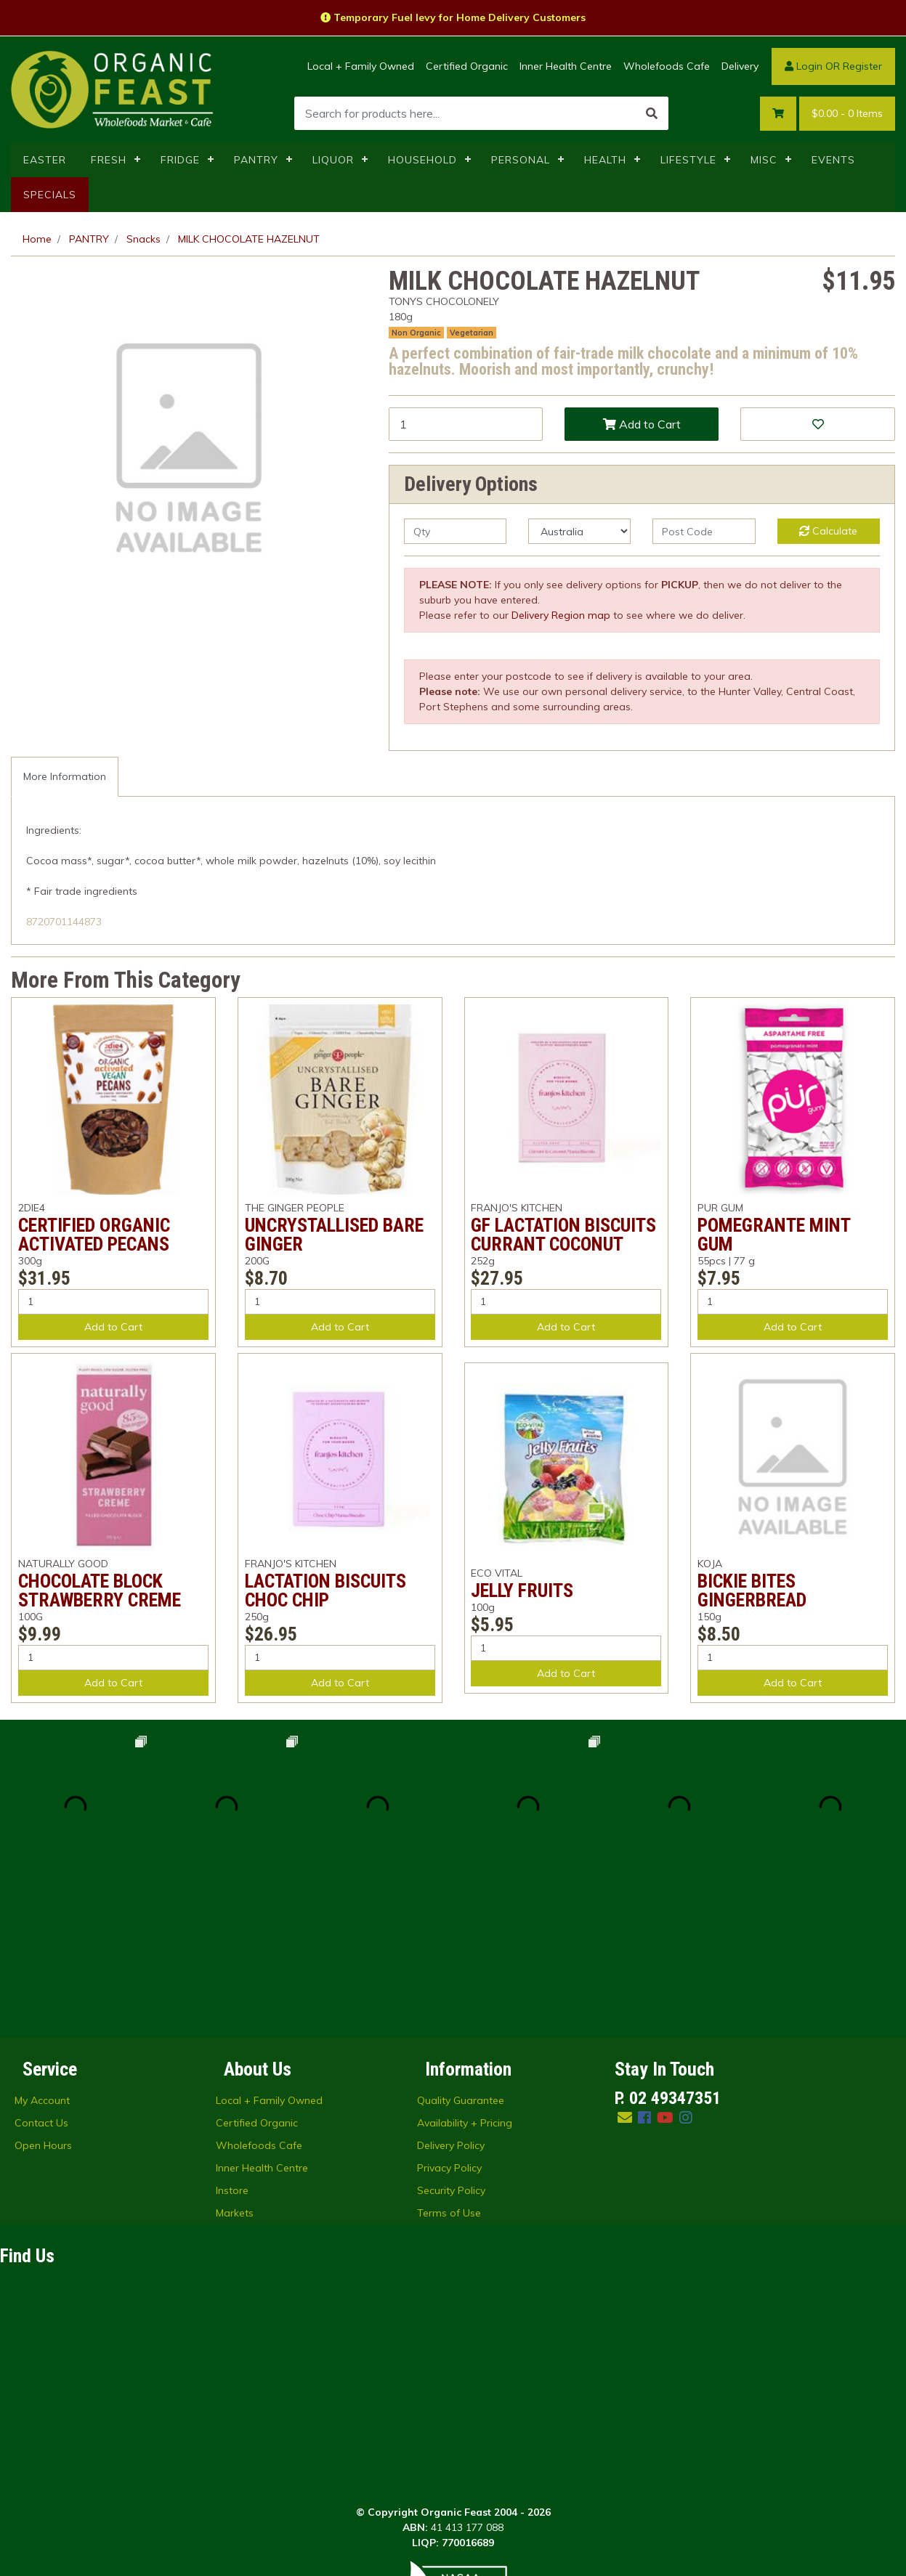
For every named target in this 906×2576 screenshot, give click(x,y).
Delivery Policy (451, 1994)
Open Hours (43, 1994)
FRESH (108, 159)
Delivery (740, 66)
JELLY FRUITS (522, 1590)
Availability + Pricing (464, 1971)
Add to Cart (642, 424)
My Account (42, 1949)
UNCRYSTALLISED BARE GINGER (334, 1234)
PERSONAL (520, 159)
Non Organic (416, 333)
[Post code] (703, 531)
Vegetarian (471, 333)
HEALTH (605, 159)
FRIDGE (180, 159)
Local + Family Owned (360, 66)
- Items (847, 113)
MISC (764, 159)
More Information (64, 776)
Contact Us (41, 1971)
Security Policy (451, 2039)
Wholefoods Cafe (666, 66)
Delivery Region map (560, 615)
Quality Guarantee (460, 1949)
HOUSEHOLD (422, 159)
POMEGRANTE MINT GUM (773, 1234)
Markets (235, 2061)
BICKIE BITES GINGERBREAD (751, 1590)
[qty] (455, 531)
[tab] (64, 777)
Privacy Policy (449, 2016)
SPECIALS (49, 194)
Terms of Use (449, 2061)
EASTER (44, 159)
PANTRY (256, 159)
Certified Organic (467, 66)
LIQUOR (333, 159)
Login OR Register (833, 66)
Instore (232, 2039)
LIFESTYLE (688, 159)
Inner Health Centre (565, 66)
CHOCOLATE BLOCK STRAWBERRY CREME (99, 1590)
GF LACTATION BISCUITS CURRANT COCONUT (563, 1234)
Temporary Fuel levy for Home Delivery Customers (453, 17)
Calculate (828, 530)
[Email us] (625, 1966)
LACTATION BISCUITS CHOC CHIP (325, 1590)
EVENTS (833, 159)
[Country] (579, 531)
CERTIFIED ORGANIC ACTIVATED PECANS (94, 1234)
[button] (817, 424)
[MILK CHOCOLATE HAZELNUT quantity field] (466, 424)
